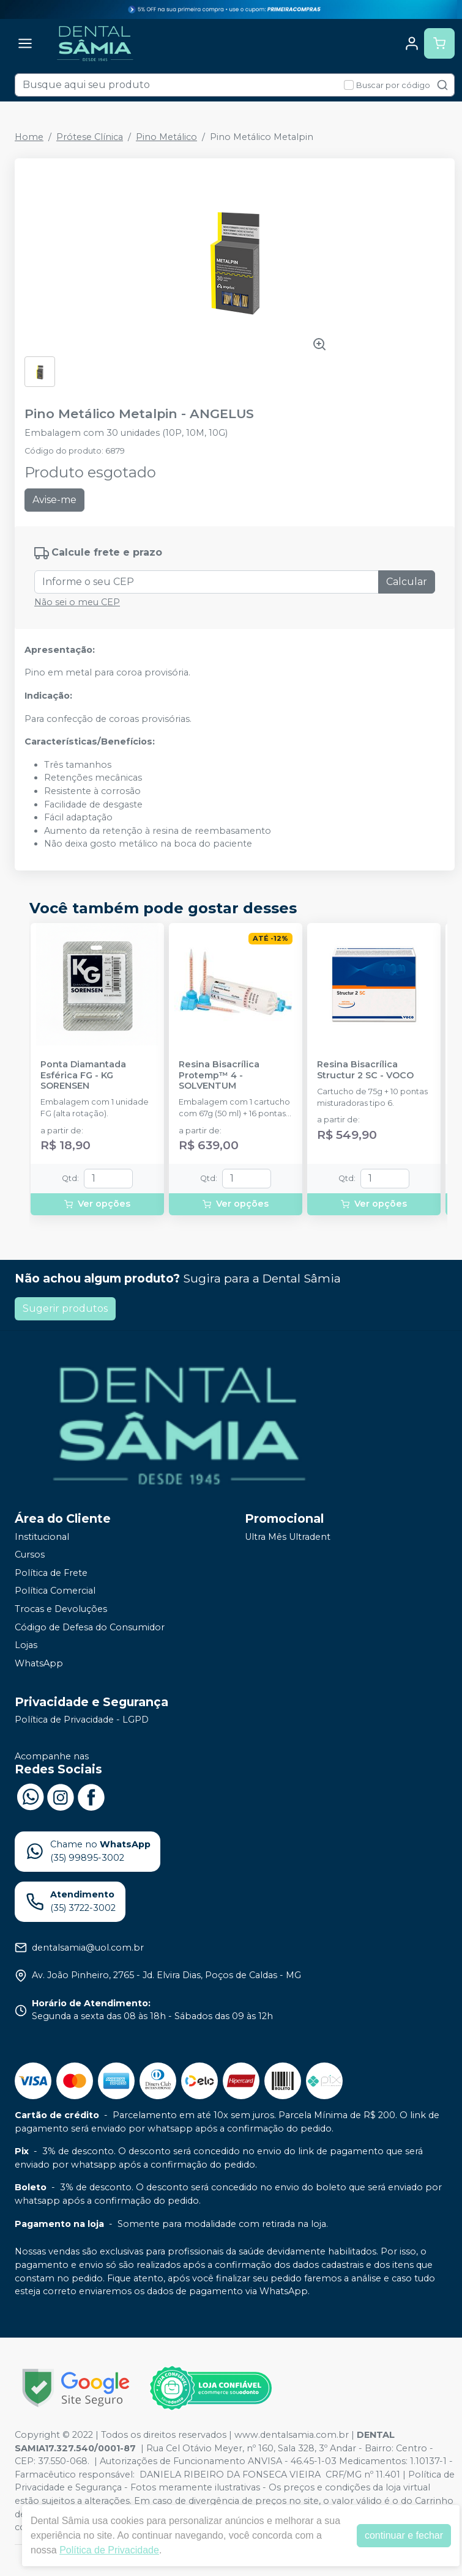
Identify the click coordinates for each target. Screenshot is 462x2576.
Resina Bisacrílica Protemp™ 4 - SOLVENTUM (219, 1075)
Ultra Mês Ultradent (287, 1536)
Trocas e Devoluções (61, 1608)
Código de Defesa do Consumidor (90, 1627)
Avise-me (54, 500)
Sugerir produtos (65, 1308)
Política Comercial (55, 1591)
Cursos (30, 1554)
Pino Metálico (166, 136)
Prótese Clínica (89, 136)
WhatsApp (39, 1663)
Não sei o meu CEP (77, 602)
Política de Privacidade (109, 2550)
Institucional (42, 1536)
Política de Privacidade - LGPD (82, 1720)
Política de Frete (51, 1572)
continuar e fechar (404, 2535)
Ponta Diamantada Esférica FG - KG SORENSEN (83, 1075)
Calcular (406, 581)
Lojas (26, 1644)
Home (29, 136)
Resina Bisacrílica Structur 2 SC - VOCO (365, 1069)
